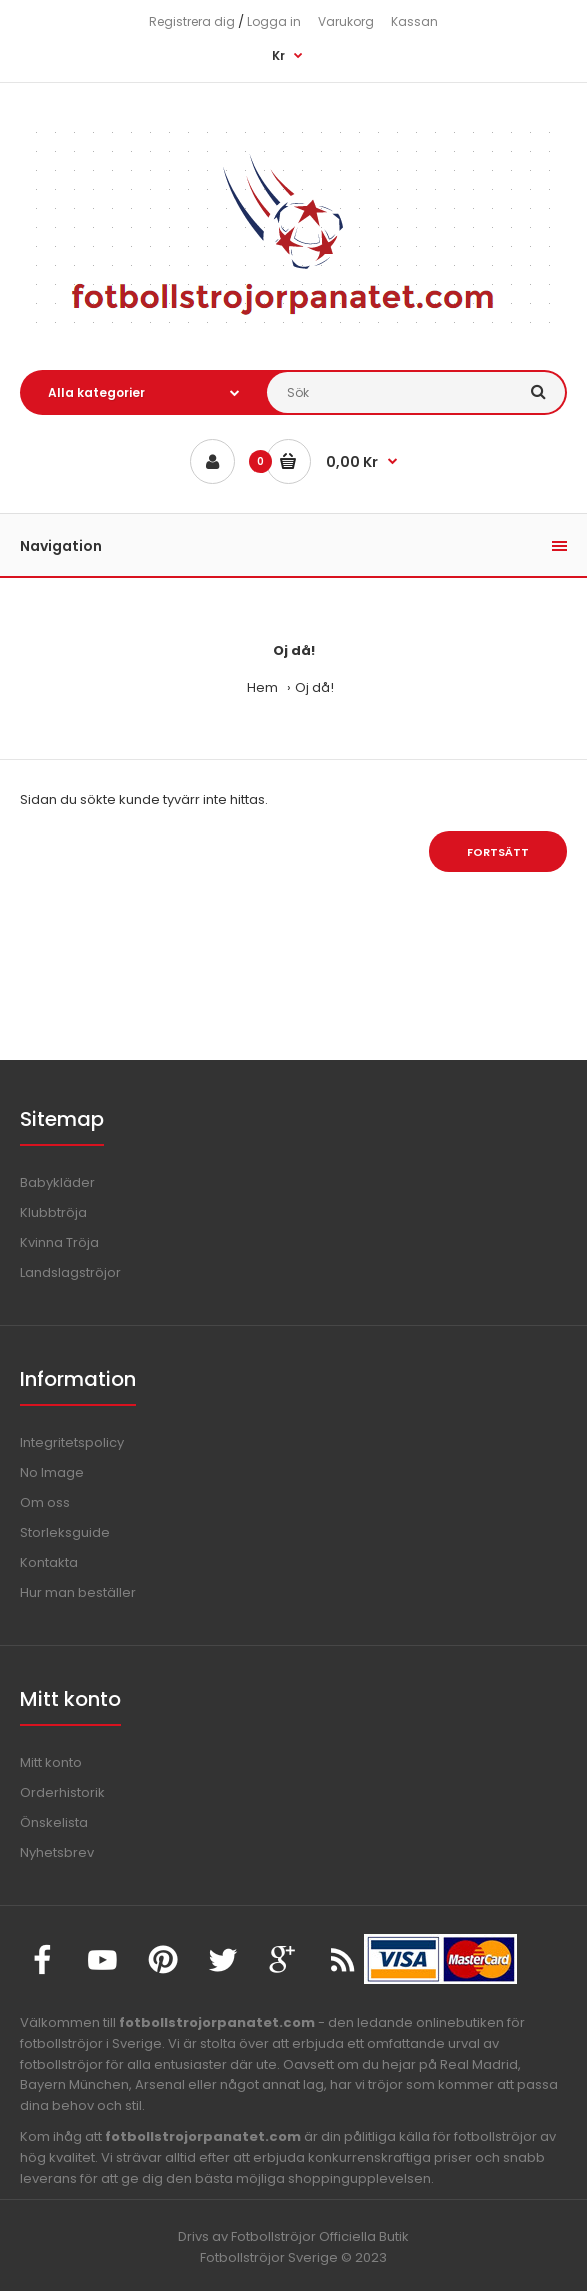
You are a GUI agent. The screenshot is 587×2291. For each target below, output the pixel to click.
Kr (278, 55)
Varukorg (346, 21)
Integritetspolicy (72, 1442)
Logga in (274, 21)
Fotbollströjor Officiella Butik (320, 2236)
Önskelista (54, 1822)
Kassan (414, 21)
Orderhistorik (62, 1792)
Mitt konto (51, 1762)
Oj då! (314, 687)
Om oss (45, 1502)
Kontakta (49, 1562)
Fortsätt (498, 852)
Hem (262, 687)
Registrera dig (192, 21)
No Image (52, 1472)
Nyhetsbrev (57, 1852)
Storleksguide (65, 1532)
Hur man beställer (78, 1592)
